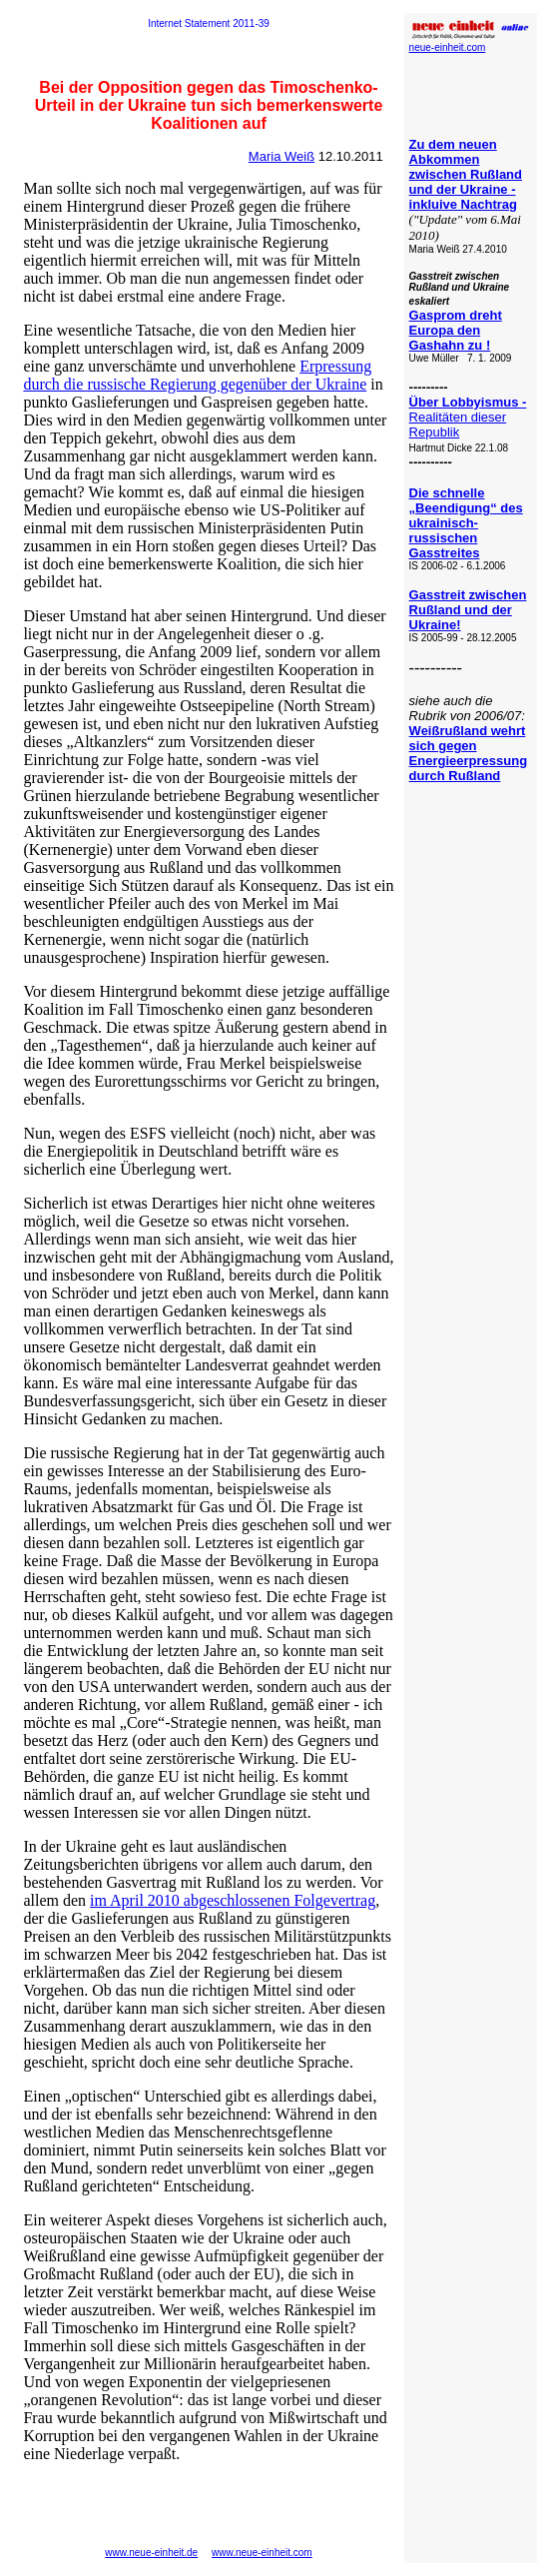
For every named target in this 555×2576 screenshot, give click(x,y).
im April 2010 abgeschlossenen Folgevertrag (232, 1900)
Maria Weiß (281, 156)
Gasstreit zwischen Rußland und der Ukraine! (468, 609)
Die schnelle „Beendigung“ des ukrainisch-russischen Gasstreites (466, 522)
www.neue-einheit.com (262, 2552)
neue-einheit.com (447, 47)
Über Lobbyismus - (468, 402)
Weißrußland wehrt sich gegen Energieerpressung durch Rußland (468, 753)
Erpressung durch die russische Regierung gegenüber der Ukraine (197, 375)
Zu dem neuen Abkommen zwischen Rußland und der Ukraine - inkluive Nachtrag (465, 174)
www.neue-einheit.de (151, 2552)
